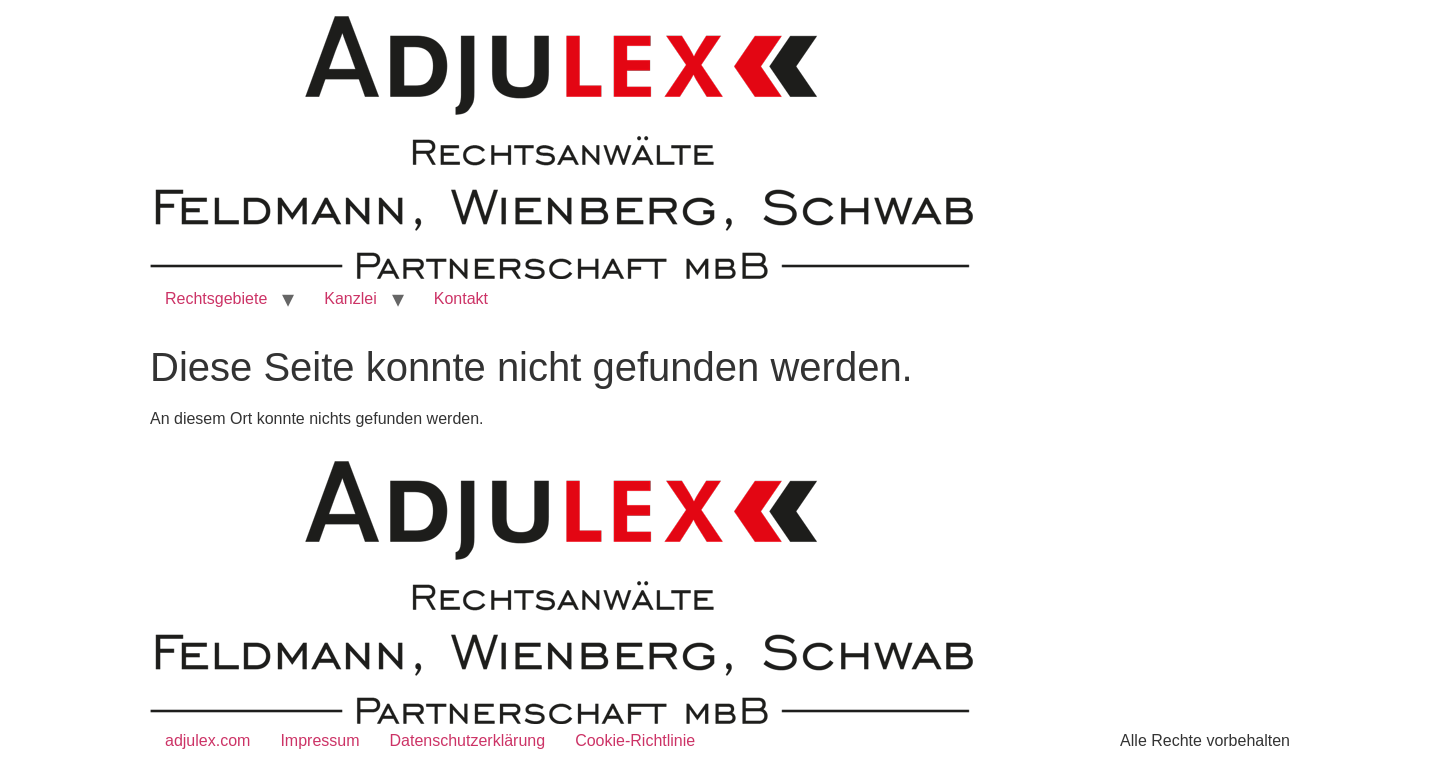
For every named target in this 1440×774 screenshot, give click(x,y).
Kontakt (461, 298)
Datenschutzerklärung (468, 740)
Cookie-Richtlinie (635, 740)
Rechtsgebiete (216, 298)
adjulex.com (207, 740)
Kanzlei (350, 298)
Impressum (319, 740)
